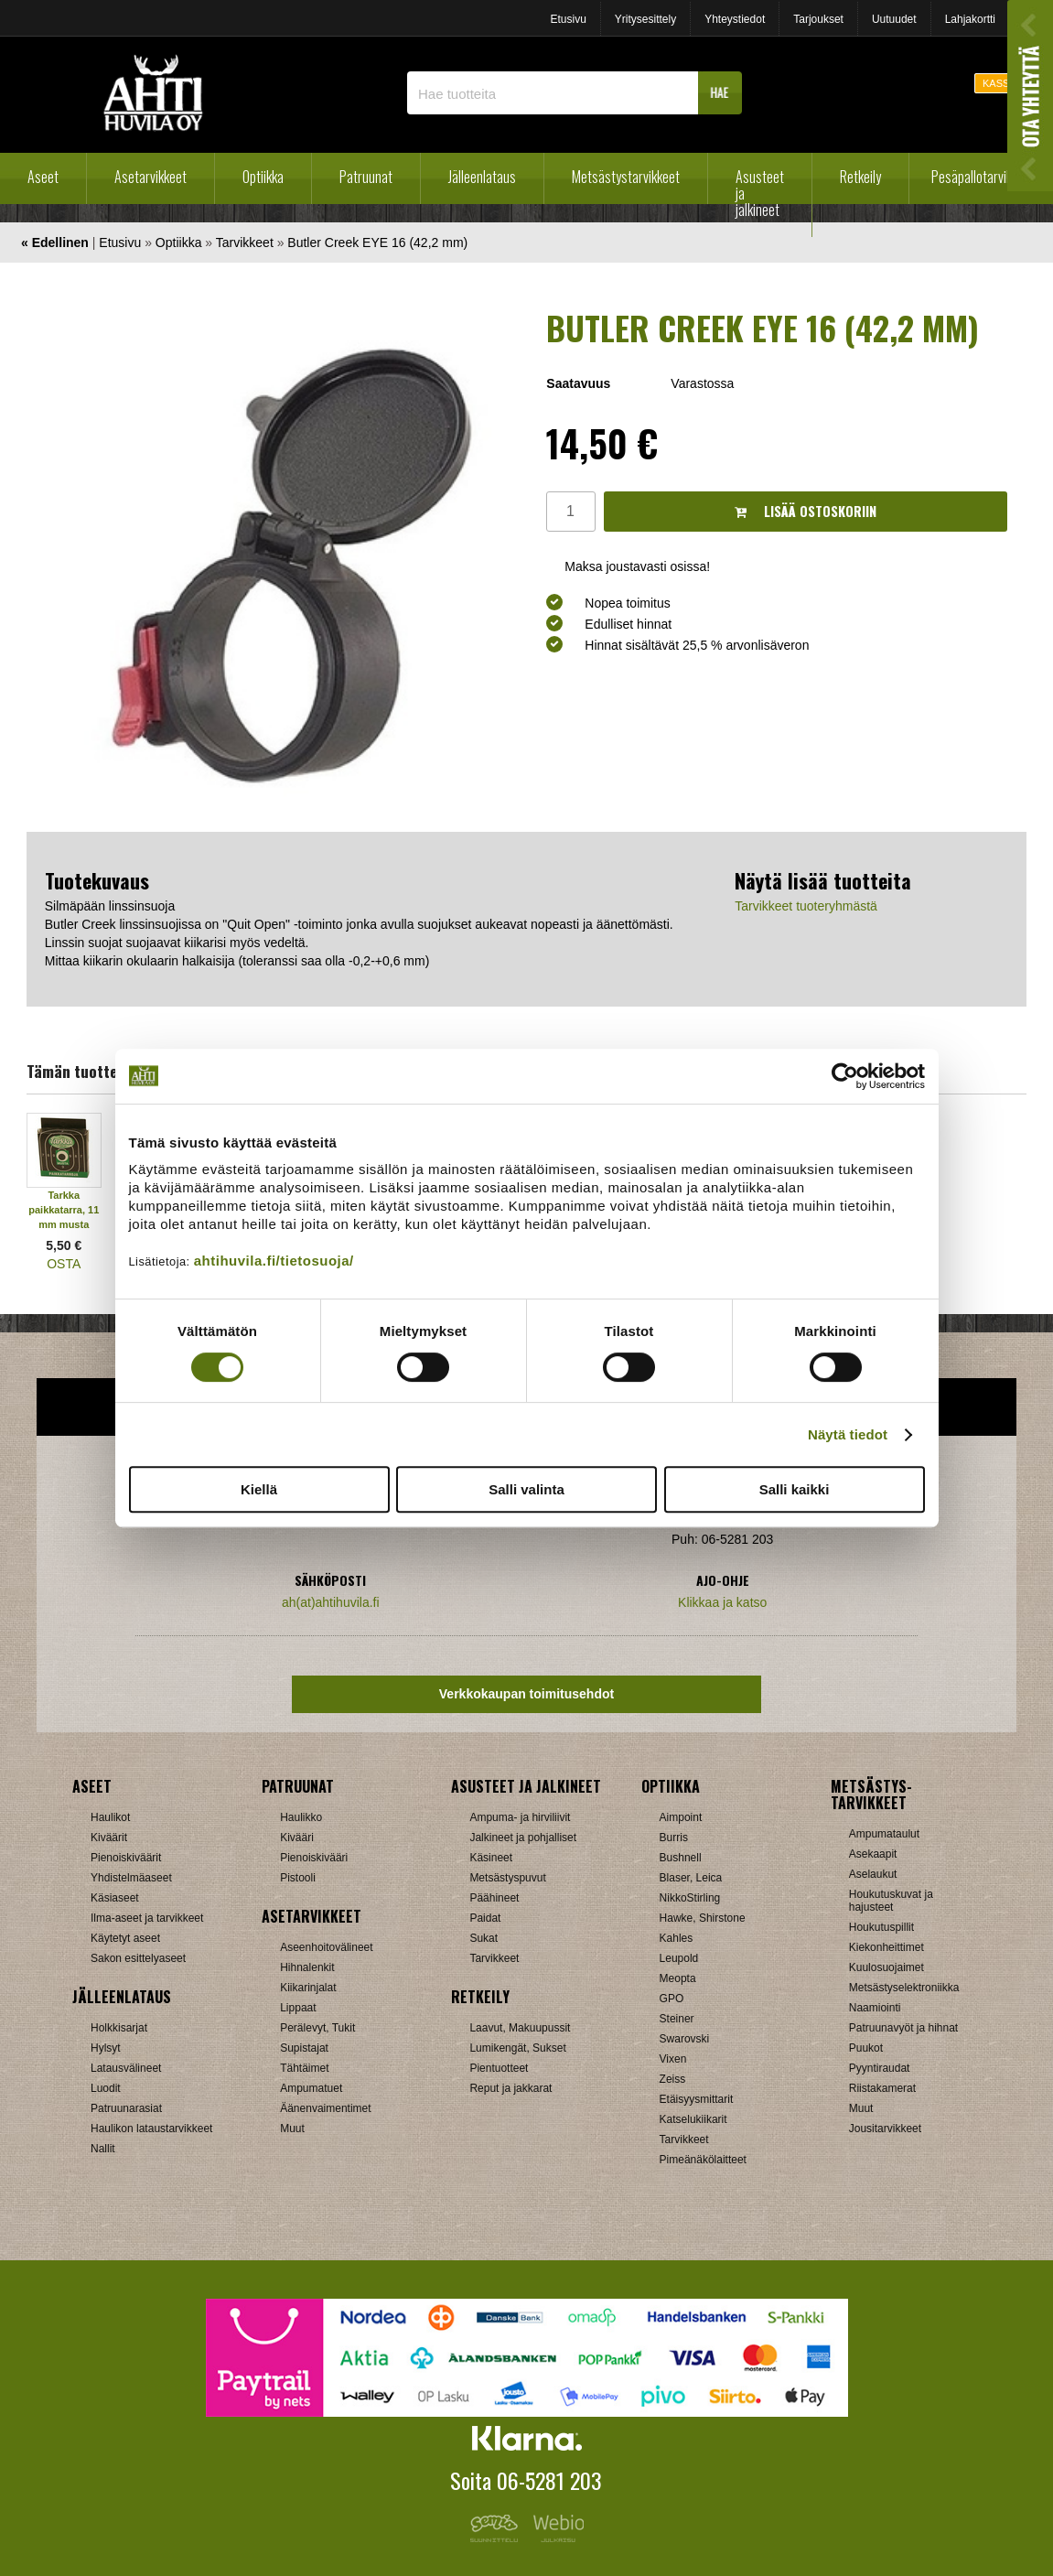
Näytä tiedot (847, 1434)
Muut (292, 2128)
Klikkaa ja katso (722, 1602)
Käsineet (490, 1857)
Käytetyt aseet (125, 1938)
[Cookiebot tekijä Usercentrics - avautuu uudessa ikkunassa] (845, 1076)
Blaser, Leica (691, 1877)
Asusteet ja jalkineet (760, 193)
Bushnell (681, 1857)
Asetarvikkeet (150, 177)
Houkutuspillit (881, 1927)
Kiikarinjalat (308, 1987)
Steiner (677, 2018)
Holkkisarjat (119, 2027)
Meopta (678, 1978)
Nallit (103, 2148)
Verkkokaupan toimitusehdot (526, 1694)
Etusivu (568, 19)
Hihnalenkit (307, 1967)
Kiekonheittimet (886, 1947)
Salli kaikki (794, 1489)
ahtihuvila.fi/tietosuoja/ (274, 1260)
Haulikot (110, 1817)
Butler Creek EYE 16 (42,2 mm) (377, 242)
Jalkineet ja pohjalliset (522, 1837)
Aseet (43, 177)
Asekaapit (873, 1854)
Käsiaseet (115, 1898)
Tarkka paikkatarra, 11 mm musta (63, 1210)
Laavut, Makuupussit (519, 2027)
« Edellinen (55, 242)
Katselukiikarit (693, 2119)
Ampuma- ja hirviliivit (519, 1817)
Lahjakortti (970, 19)
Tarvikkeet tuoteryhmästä (806, 906)
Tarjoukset (818, 19)
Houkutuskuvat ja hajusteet (891, 1900)
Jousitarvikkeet (885, 2128)
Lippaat (298, 2007)
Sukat (483, 1938)
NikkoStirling (690, 1898)
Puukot (866, 2048)
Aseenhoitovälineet (326, 1947)
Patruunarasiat (126, 2108)
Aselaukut (873, 1874)
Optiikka (263, 177)
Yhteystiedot (734, 19)
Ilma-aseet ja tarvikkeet (147, 1918)
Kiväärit (109, 1837)
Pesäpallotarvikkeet (983, 177)
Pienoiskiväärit (126, 1857)
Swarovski (685, 2038)
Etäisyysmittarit (697, 2099)
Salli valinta (526, 1489)
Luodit (106, 2088)
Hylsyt (106, 2048)
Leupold (679, 1958)
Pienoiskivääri (314, 1857)
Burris (674, 1837)
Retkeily (860, 177)
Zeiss (673, 2079)
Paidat (484, 1918)
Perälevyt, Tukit (317, 2027)
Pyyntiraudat (879, 2068)
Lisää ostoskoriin (805, 511)
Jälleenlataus (482, 177)
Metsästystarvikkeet (626, 177)
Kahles (676, 1938)
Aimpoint (681, 1817)
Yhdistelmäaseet (131, 1877)
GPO (672, 1998)
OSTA (64, 1263)
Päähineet (494, 1898)
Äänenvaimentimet (325, 2108)
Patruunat (365, 177)
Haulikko (301, 1817)
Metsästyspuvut (507, 1877)
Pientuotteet (498, 2068)
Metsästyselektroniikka (904, 1987)
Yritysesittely (645, 19)
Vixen (673, 2059)
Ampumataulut (884, 1833)
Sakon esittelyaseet (138, 1958)
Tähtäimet (304, 2068)
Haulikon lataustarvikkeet (151, 2128)
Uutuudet (894, 19)
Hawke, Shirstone (703, 1918)
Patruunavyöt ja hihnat (903, 2027)
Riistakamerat (882, 2088)
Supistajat (304, 2048)
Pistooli (298, 1877)
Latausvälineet (126, 2068)
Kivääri (297, 1837)
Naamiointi (875, 2007)
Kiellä (259, 1489)
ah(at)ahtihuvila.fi (331, 1602)
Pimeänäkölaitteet (703, 2159)
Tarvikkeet (245, 242)
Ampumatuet (311, 2088)
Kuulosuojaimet (886, 1967)
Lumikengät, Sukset (517, 2048)
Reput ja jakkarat (510, 2088)
